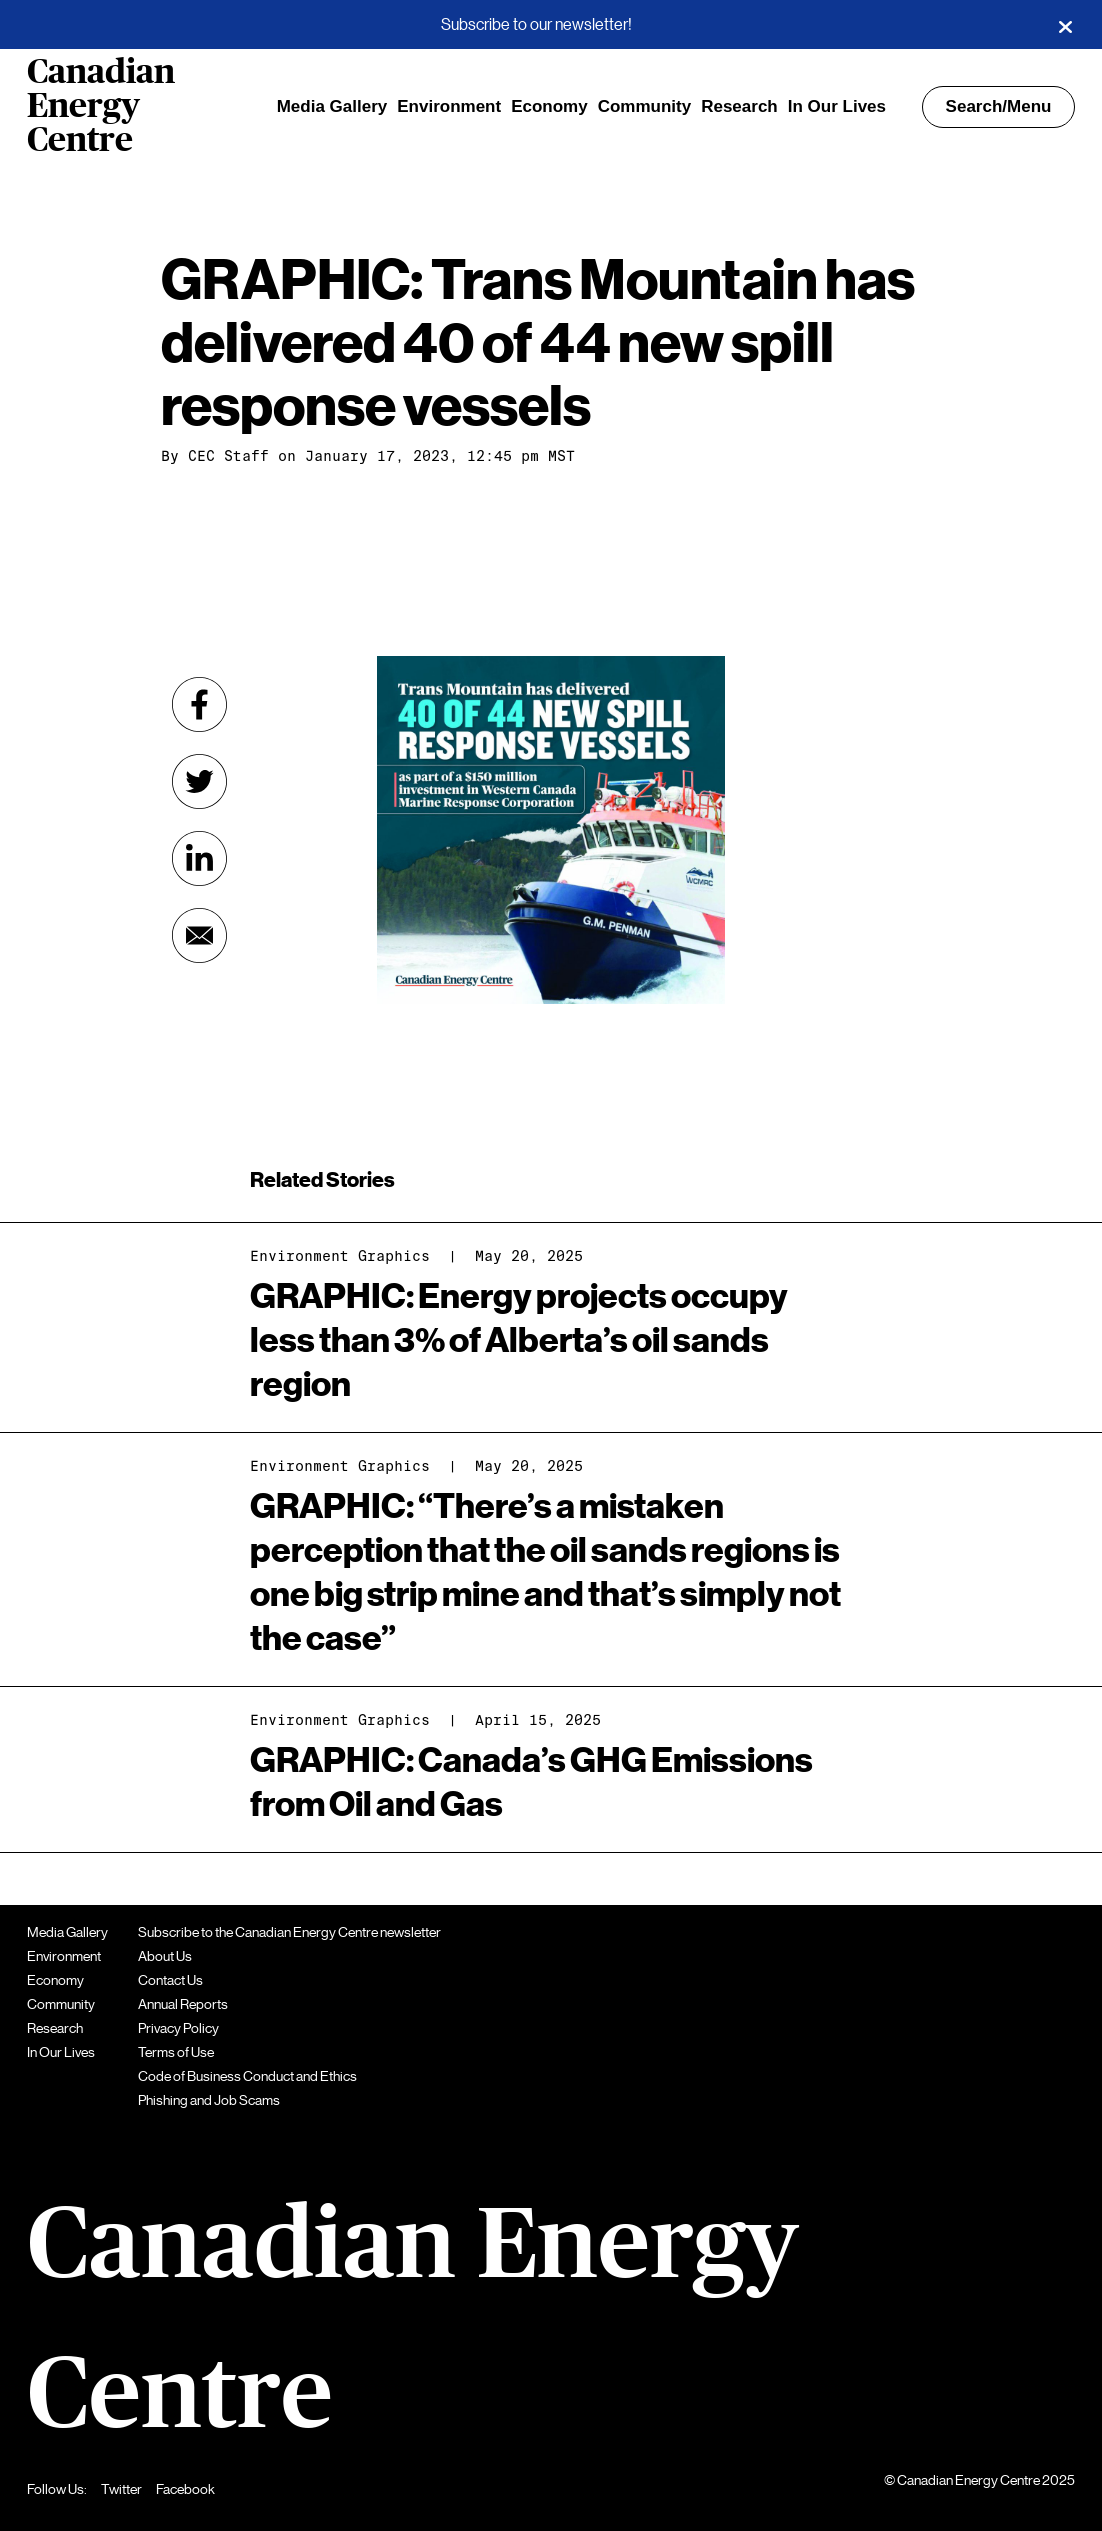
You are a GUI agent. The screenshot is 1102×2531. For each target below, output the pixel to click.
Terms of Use (176, 2052)
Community (645, 106)
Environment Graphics (340, 1256)
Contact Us (170, 1980)
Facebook (185, 2489)
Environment (449, 106)
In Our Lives (837, 106)
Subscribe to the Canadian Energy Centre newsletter (289, 1932)
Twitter (121, 2489)
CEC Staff (228, 456)
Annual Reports (183, 2004)
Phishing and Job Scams (209, 2100)
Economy (549, 106)
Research (739, 106)
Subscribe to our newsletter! (536, 25)
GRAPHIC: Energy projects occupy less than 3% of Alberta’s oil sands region (519, 1340)
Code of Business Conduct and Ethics (247, 2076)
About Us (165, 1956)
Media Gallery (332, 106)
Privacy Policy (178, 2028)
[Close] (1065, 25)
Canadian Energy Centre (101, 107)
